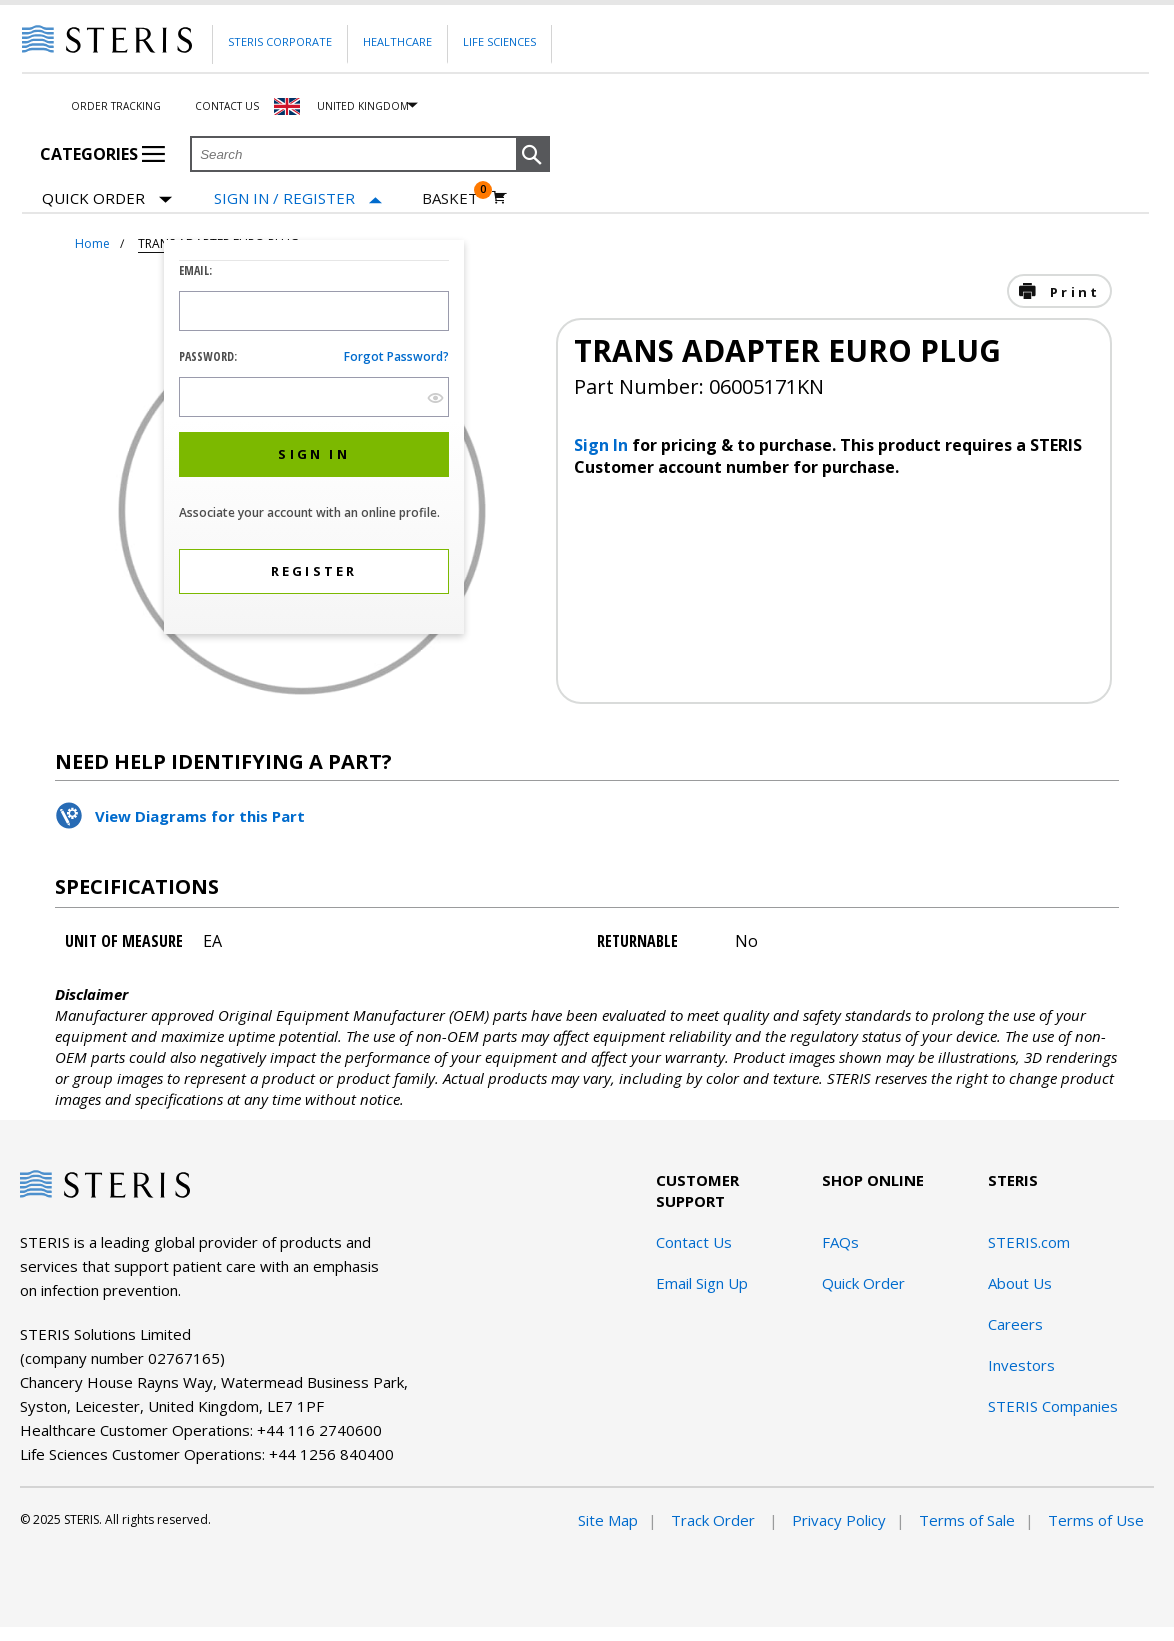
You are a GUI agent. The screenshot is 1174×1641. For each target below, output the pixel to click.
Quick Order (107, 199)
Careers (1015, 1324)
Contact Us (227, 106)
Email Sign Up (702, 1283)
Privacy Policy (839, 1520)
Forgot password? (396, 356)
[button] (533, 155)
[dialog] (314, 439)
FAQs (840, 1242)
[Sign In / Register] (298, 198)
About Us (1020, 1283)
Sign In (603, 445)
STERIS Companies (1053, 1406)
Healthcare (397, 41)
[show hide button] (435, 397)
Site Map (608, 1520)
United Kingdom (363, 106)
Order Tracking (116, 106)
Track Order (715, 1520)
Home (92, 243)
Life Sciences (499, 41)
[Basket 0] (464, 198)
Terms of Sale (967, 1520)
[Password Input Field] (314, 397)
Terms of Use (1096, 1520)
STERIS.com (1029, 1242)
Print (1072, 292)
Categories (102, 154)
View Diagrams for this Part (200, 816)
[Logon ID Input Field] (314, 311)
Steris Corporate (280, 41)
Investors (1021, 1365)
